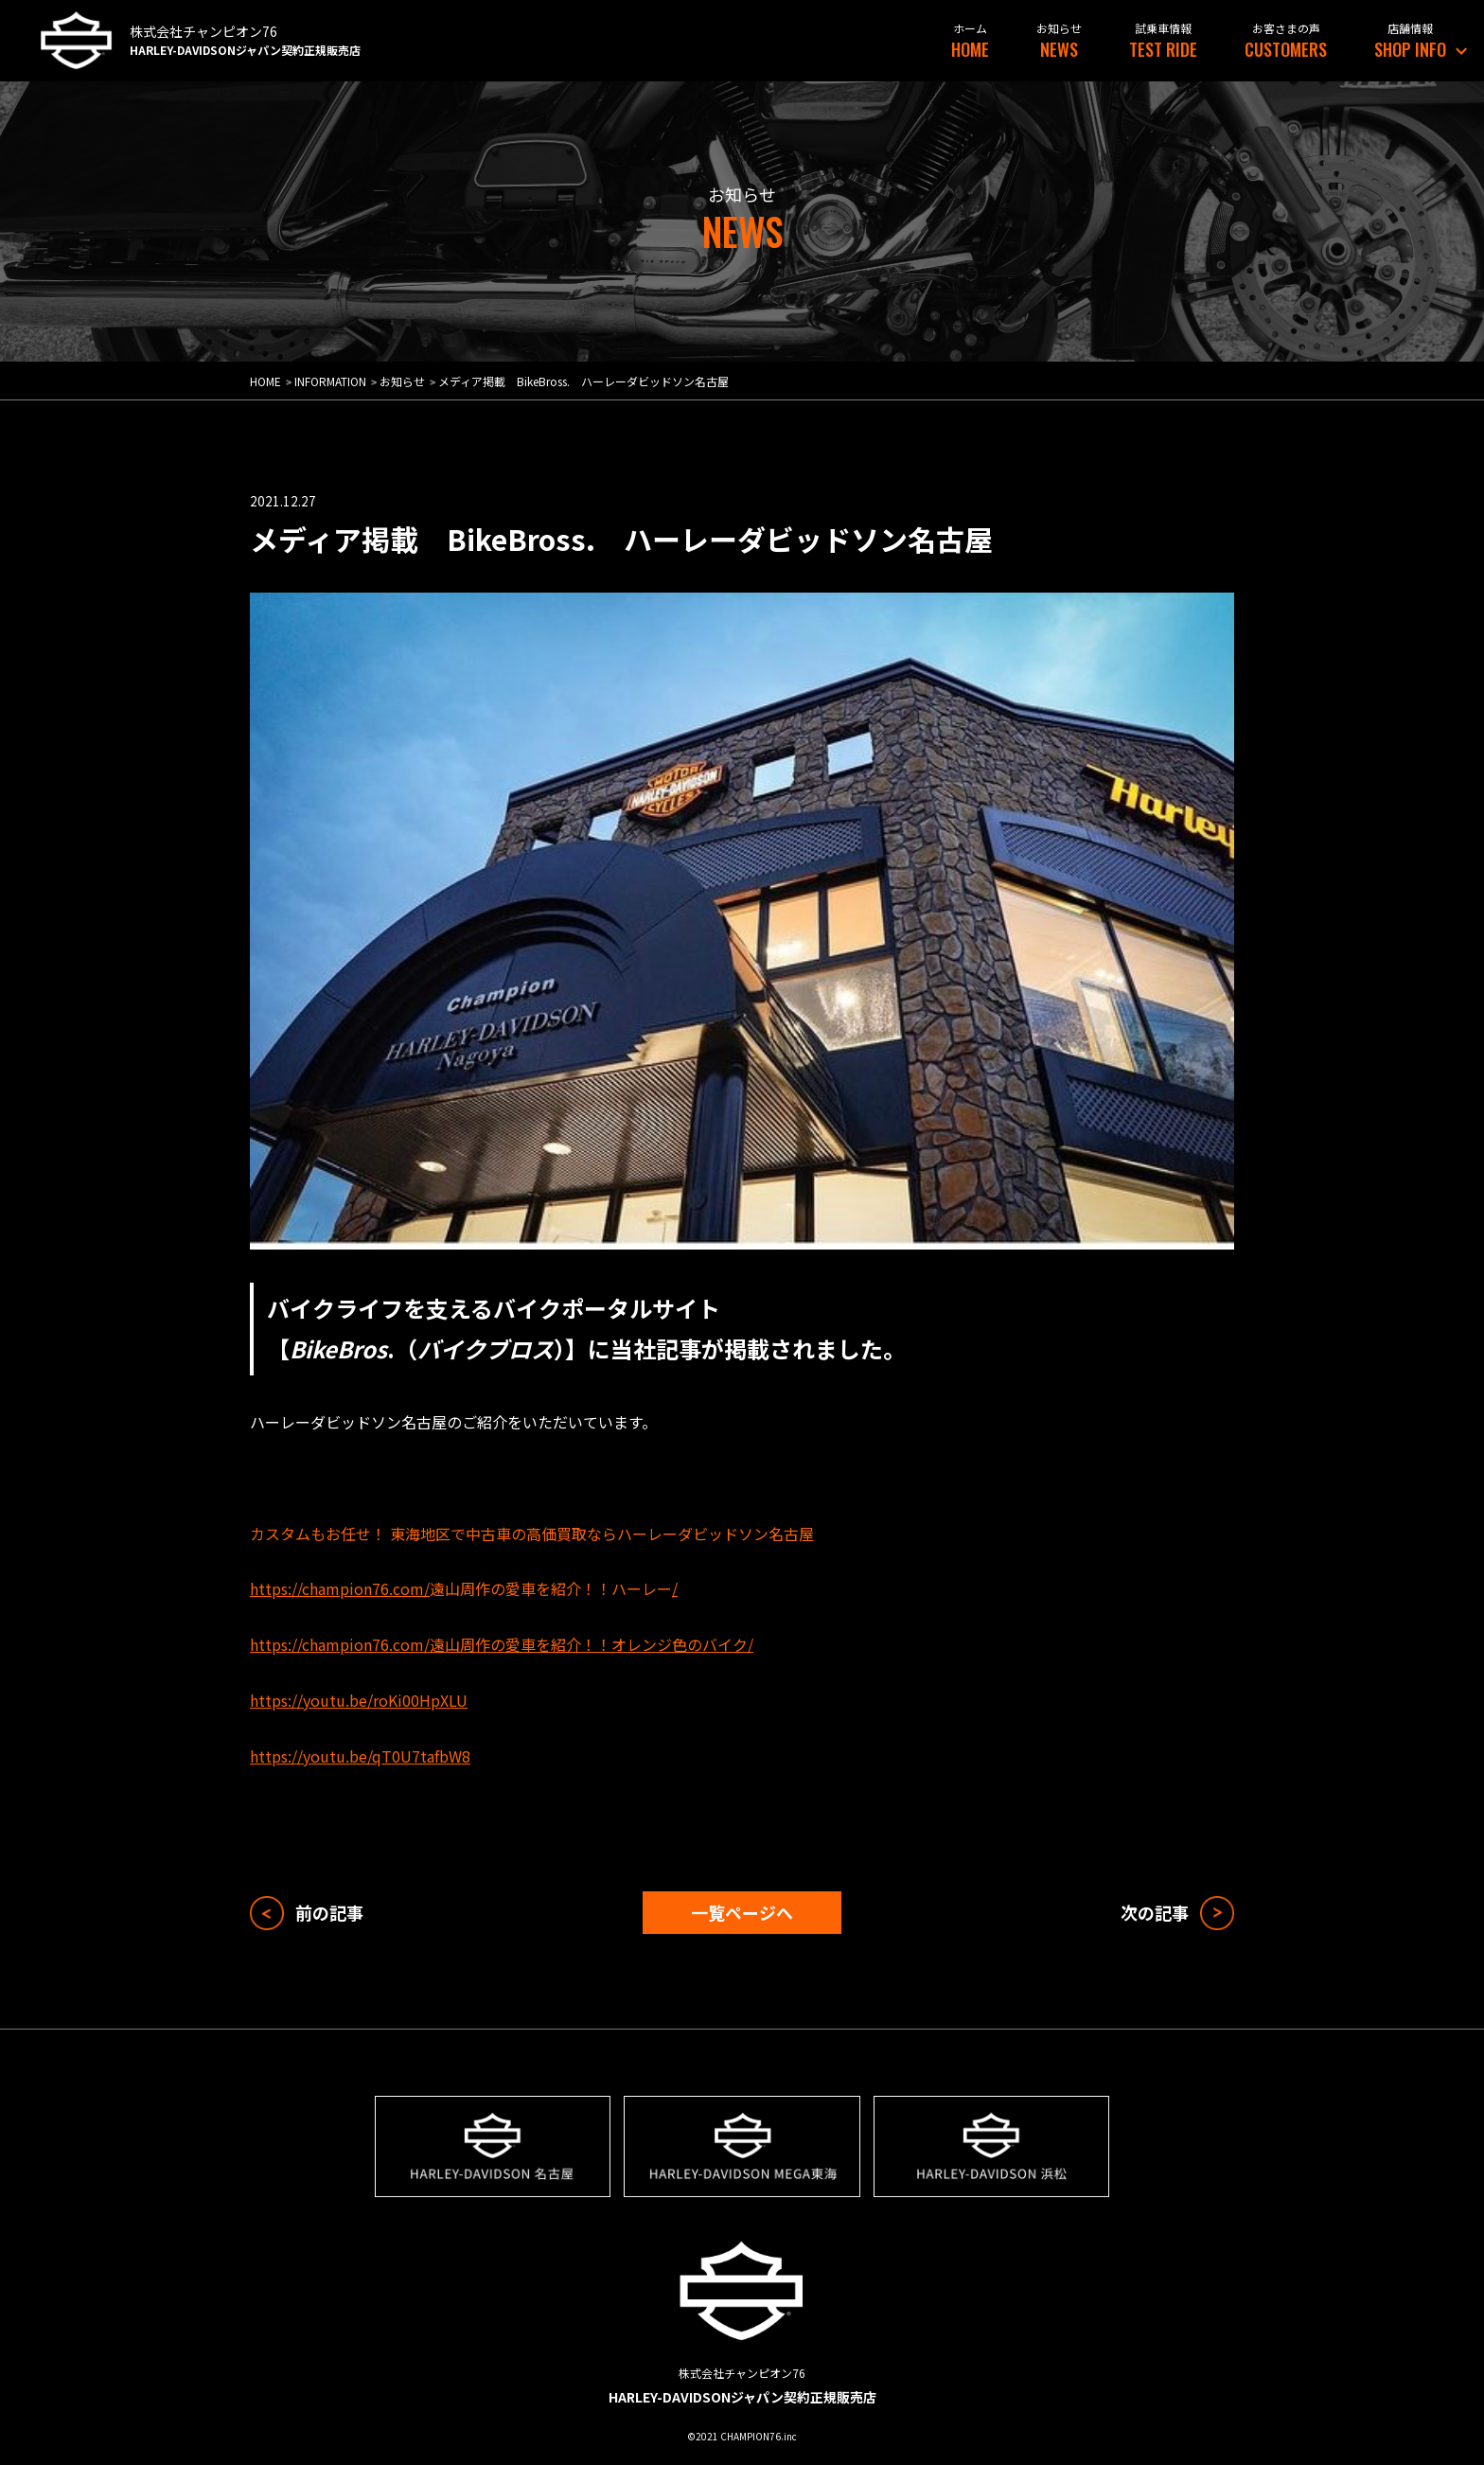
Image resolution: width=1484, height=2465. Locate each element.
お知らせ (402, 381)
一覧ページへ (742, 1912)
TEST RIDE (1163, 48)
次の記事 (1155, 1912)
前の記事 (329, 1912)
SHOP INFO (1410, 48)
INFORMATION (330, 381)
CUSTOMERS (1286, 48)
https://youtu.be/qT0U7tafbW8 (360, 1756)
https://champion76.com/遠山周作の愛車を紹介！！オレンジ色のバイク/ (501, 1644)
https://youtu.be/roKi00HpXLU (359, 1700)
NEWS (1059, 48)
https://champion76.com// (464, 1588)
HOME (970, 48)
